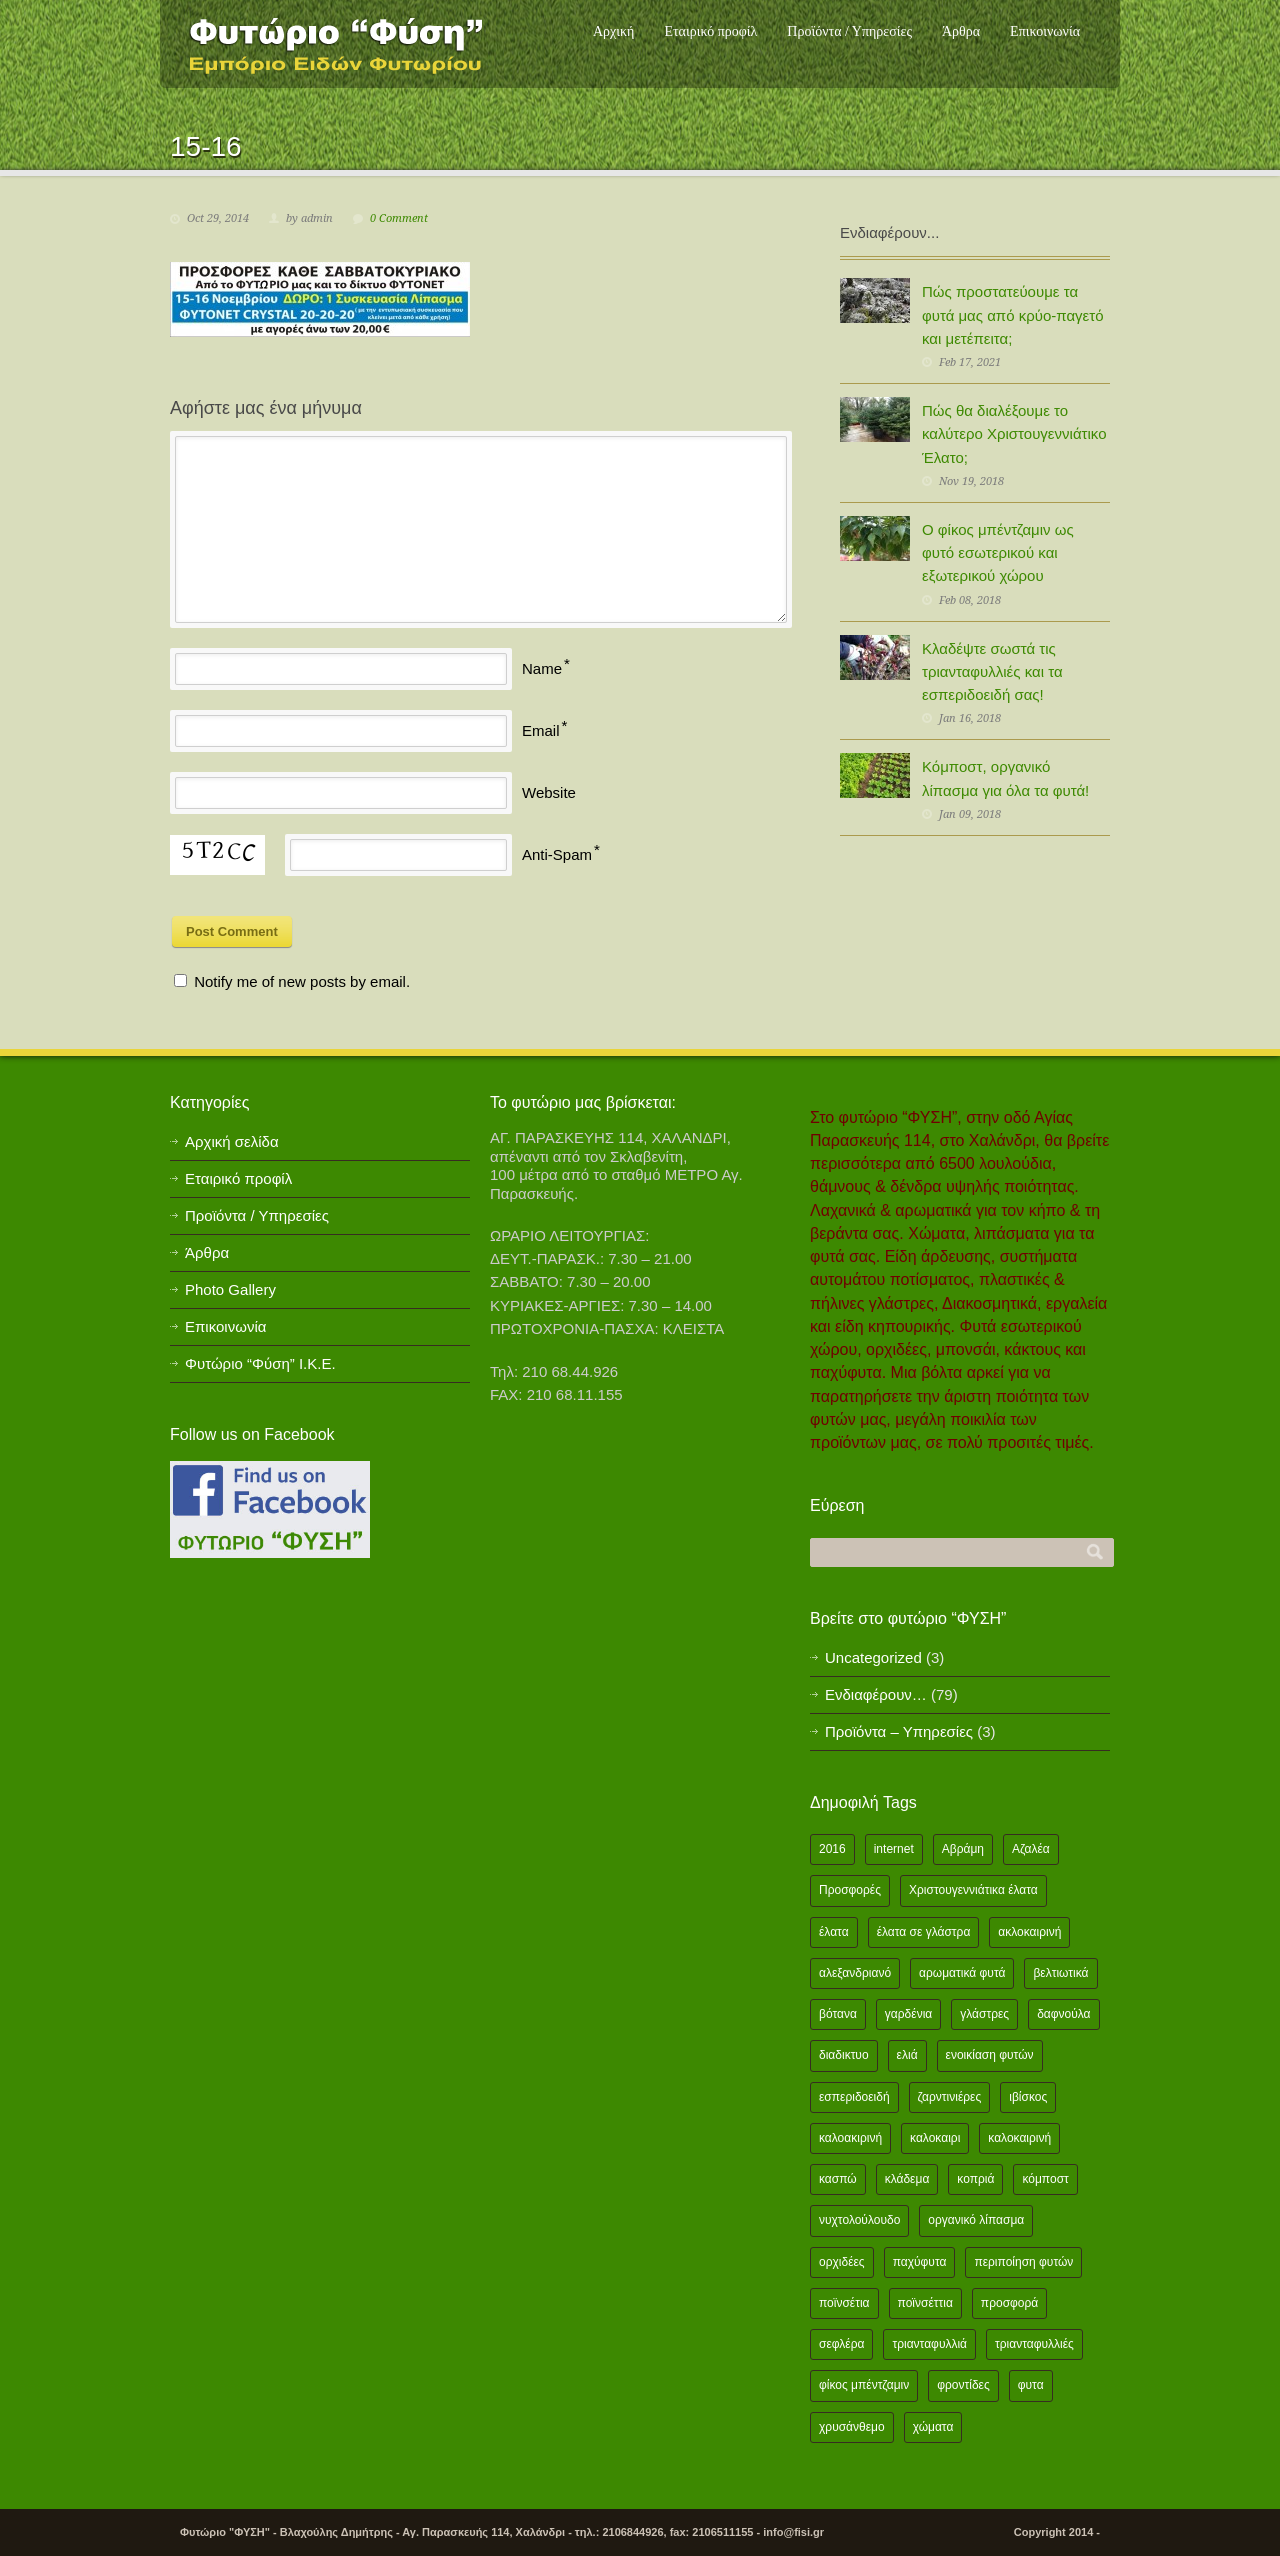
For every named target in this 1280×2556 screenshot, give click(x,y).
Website (549, 792)
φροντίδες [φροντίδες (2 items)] (963, 2385)
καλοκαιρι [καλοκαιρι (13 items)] (935, 2138)
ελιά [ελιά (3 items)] (907, 2055)
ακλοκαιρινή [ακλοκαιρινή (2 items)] (1029, 1932)
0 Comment (399, 218)
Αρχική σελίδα (232, 1141)
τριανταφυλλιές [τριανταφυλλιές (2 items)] (1034, 2344)
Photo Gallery (230, 1289)
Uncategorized (873, 1657)
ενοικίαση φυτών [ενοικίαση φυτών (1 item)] (990, 2055)
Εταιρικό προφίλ (710, 31)
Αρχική (613, 31)
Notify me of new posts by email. (302, 981)
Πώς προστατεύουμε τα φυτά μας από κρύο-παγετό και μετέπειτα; (1013, 315)
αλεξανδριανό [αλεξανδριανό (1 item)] (855, 1973)
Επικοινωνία (1045, 31)
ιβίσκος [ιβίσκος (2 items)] (1028, 2097)
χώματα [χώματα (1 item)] (933, 2427)
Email (541, 730)
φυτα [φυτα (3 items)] (1031, 2385)
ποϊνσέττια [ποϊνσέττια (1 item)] (925, 2303)
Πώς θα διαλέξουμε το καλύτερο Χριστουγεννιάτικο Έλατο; (1014, 434)
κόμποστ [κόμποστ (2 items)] (1045, 2179)
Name (542, 668)
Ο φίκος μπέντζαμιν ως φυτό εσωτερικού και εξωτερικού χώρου (998, 553)
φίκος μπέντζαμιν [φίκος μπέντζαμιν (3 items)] (864, 2385)
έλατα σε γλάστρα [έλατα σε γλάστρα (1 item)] (924, 1932)
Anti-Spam (557, 854)
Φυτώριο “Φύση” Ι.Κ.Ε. (260, 1363)
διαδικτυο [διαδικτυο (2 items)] (844, 2055)
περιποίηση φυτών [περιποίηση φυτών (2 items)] (1023, 2262)
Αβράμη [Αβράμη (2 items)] (963, 1849)
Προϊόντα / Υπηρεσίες (849, 31)
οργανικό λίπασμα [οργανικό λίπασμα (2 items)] (976, 2220)
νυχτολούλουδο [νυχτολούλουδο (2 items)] (859, 2220)
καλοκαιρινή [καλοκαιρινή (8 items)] (1019, 2138)
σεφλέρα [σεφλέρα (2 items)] (841, 2344)
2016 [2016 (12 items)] (832, 1849)
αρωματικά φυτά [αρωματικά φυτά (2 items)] (962, 1973)
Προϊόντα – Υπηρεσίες (899, 1731)
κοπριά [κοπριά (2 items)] (975, 2179)
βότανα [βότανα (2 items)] (838, 2014)
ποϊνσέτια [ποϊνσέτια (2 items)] (844, 2303)
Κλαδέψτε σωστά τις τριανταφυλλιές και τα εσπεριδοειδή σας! (992, 672)
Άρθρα (961, 31)
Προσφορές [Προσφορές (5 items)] (850, 1890)
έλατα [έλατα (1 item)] (834, 1932)
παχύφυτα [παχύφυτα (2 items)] (920, 2262)
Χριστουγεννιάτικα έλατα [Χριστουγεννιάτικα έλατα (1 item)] (973, 1890)
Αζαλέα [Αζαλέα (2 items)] (1031, 1849)
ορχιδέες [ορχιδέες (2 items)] (842, 2262)
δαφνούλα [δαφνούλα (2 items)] (1063, 2014)
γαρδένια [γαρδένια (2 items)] (908, 2014)
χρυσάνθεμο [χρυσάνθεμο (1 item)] (852, 2427)
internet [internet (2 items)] (894, 1849)
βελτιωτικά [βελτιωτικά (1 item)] (1060, 1973)
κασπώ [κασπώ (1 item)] (838, 2179)
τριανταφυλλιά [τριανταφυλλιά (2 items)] (929, 2344)
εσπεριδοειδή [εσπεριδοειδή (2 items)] (854, 2097)
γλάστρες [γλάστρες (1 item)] (984, 2014)
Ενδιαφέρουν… (876, 1694)
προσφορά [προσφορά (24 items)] (1009, 2303)
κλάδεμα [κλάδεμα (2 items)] (907, 2179)
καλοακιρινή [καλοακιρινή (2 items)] (850, 2138)
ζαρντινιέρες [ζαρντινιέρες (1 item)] (950, 2097)
